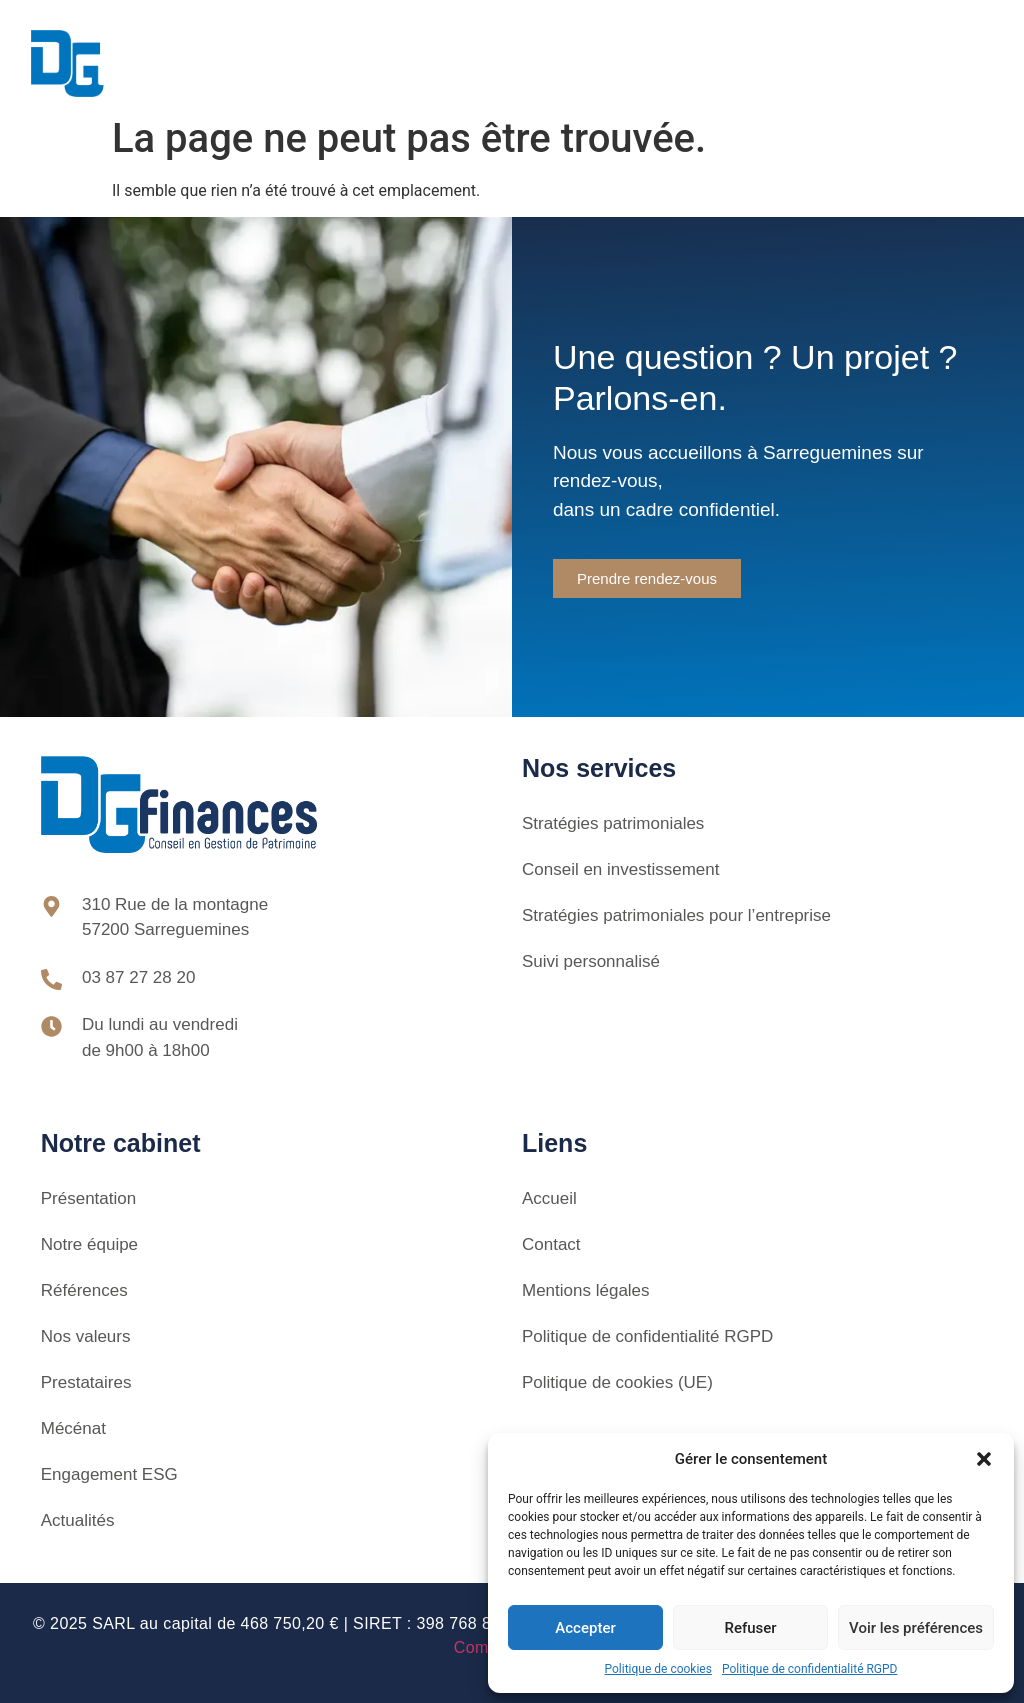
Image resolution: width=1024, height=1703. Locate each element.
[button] (984, 1459)
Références (84, 1290)
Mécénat (73, 1428)
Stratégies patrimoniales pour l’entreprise (676, 915)
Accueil (549, 1198)
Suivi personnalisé (591, 961)
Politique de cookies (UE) (617, 1382)
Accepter (585, 1628)
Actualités (78, 1520)
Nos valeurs (86, 1336)
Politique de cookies (658, 1669)
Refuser (750, 1628)
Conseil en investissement (620, 869)
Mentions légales (586, 1290)
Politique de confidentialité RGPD (810, 1669)
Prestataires (86, 1382)
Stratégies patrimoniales (613, 823)
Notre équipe (89, 1244)
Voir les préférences (916, 1628)
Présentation (88, 1198)
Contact (551, 1244)
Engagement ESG (109, 1474)
